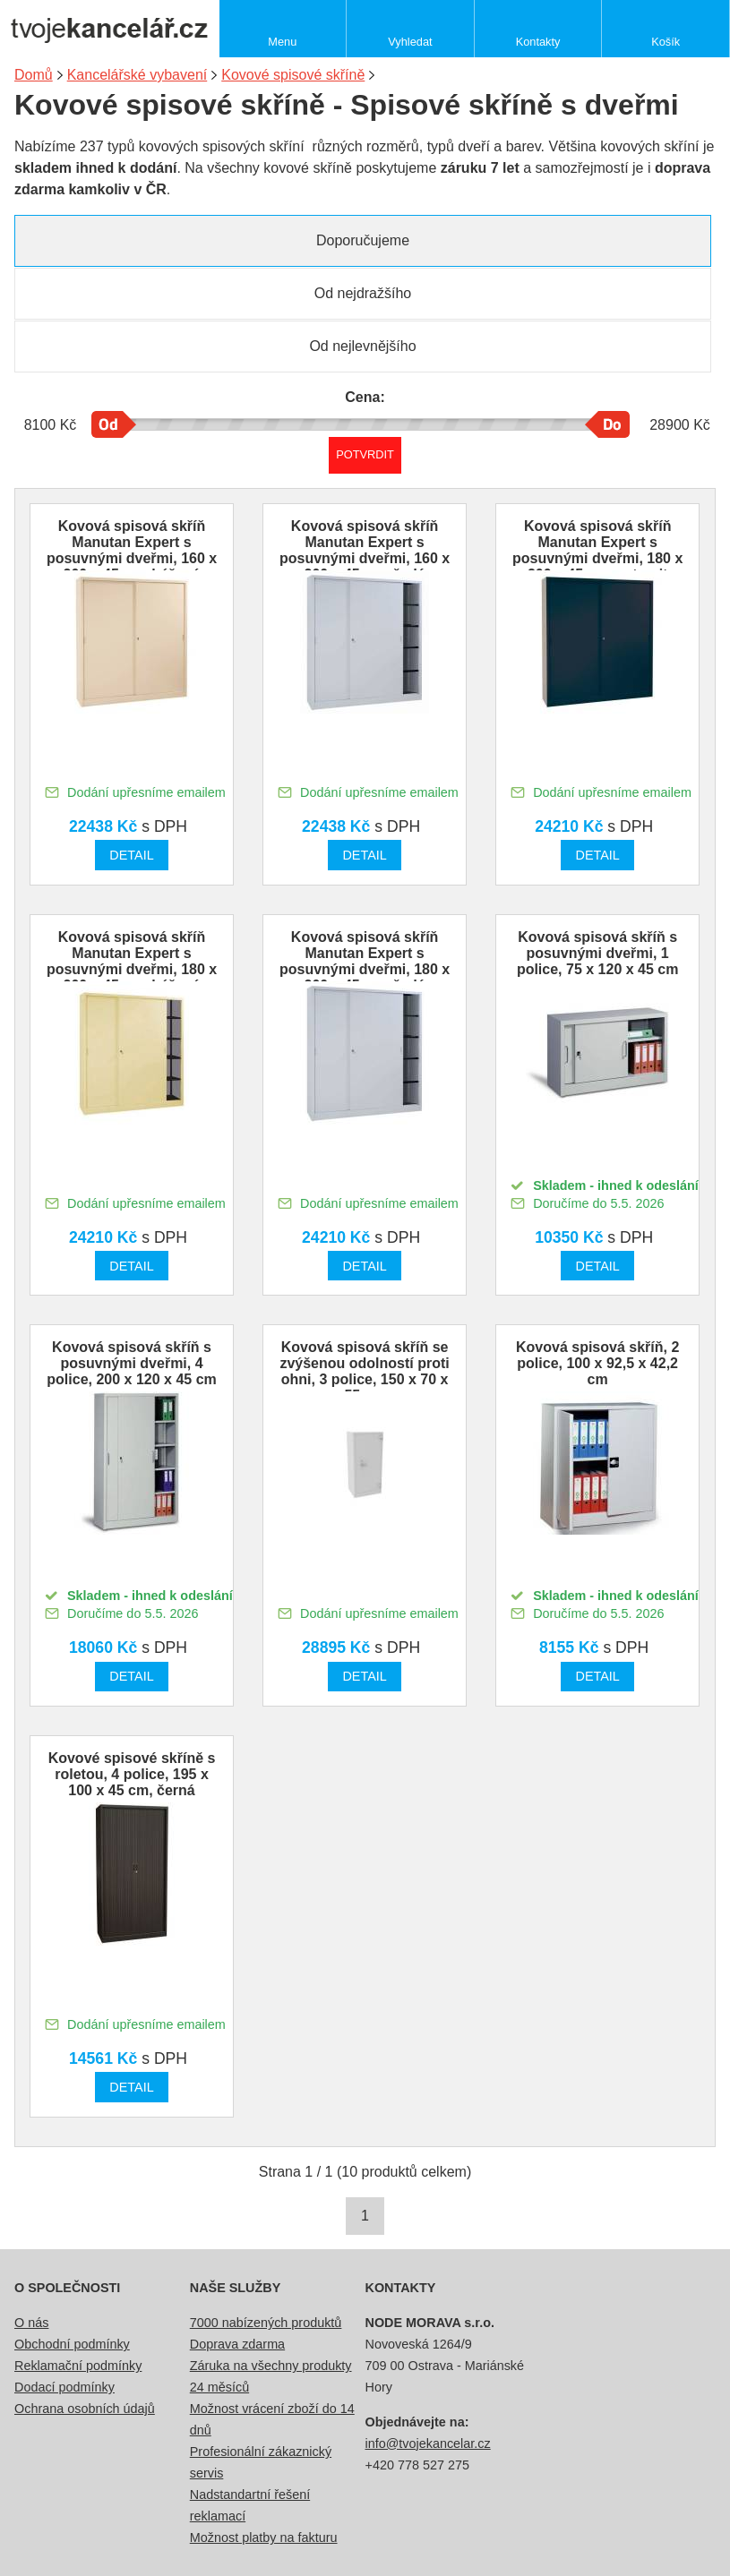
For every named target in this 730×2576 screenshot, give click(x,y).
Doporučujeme (362, 240)
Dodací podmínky (64, 2387)
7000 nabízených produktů (266, 2322)
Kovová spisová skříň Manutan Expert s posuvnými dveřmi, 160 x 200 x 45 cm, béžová (132, 550)
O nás (31, 2322)
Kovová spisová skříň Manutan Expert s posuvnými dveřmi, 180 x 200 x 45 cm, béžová (132, 961)
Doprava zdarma (237, 2344)
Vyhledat (410, 41)
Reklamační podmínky (78, 2365)
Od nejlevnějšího (362, 346)
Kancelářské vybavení (137, 74)
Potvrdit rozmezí (365, 454)
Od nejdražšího (363, 293)
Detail (131, 855)
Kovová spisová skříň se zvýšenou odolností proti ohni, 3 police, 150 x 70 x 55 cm (364, 1371)
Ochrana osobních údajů (84, 2408)
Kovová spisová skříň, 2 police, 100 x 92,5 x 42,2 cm (597, 1363)
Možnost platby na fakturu (264, 2537)
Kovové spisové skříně (293, 74)
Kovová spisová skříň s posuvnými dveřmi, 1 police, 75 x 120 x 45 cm (598, 953)
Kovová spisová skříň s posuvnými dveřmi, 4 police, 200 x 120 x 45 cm (131, 1363)
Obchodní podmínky (72, 2344)
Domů (33, 74)
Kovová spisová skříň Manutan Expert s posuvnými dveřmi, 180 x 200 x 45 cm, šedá (364, 961)
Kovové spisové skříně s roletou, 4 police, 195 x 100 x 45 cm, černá (132, 1774)
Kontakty (538, 41)
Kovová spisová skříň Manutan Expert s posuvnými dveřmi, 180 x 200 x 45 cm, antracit (597, 550)
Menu (282, 41)
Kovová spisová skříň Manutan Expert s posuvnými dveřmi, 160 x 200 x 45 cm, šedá (364, 550)
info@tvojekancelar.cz (428, 2443)
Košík (665, 41)
